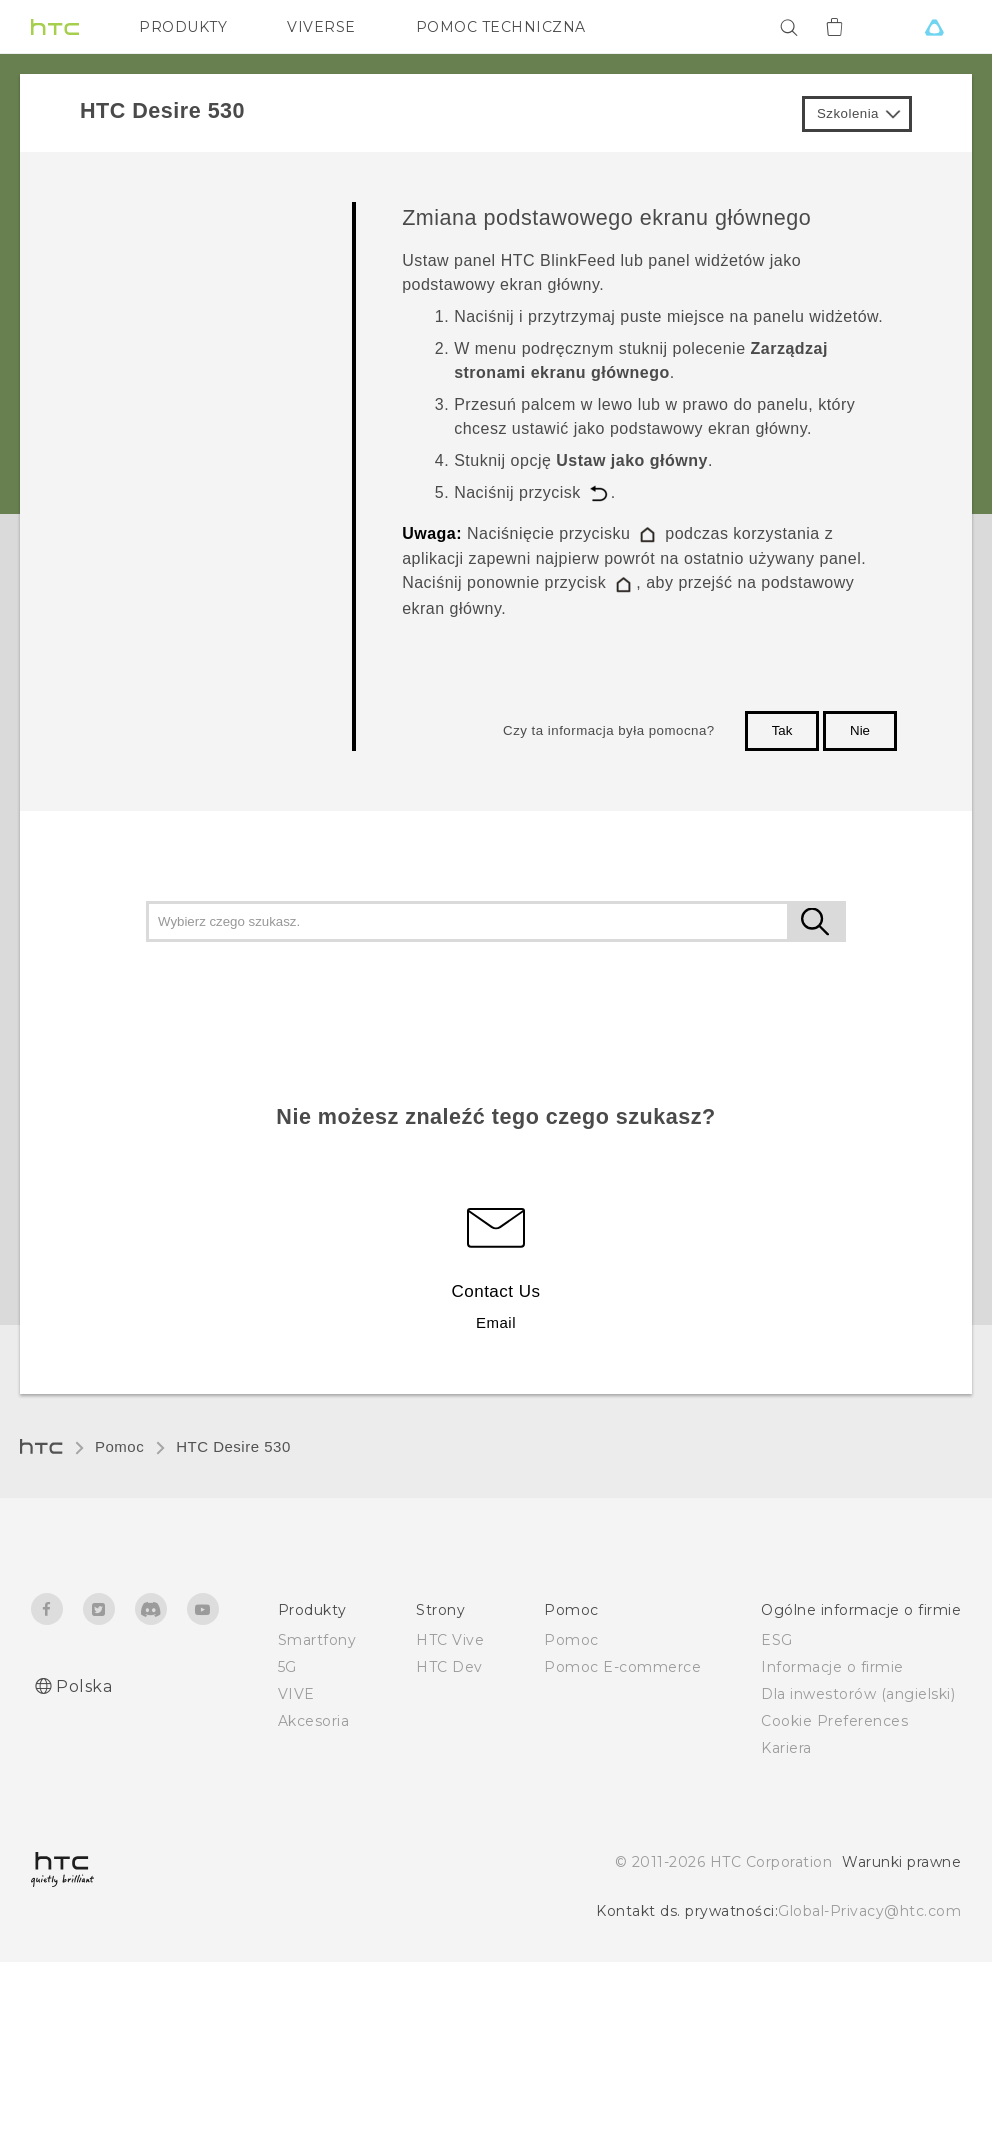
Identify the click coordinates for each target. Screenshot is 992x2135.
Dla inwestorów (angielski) (858, 1694)
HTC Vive (450, 1640)
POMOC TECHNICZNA (501, 27)
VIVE (296, 1694)
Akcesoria (314, 1721)
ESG (777, 1640)
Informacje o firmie (832, 1667)
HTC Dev (449, 1667)
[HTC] (55, 27)
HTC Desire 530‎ (233, 1446)
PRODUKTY (183, 27)
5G (287, 1667)
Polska (84, 1686)
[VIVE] (934, 27)
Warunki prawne (901, 1862)
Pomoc (119, 1446)
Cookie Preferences (834, 1721)
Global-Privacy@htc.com (869, 1911)
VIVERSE (321, 27)
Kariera (786, 1748)
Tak (782, 730)
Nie (860, 730)
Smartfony (317, 1640)
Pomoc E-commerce (622, 1667)
